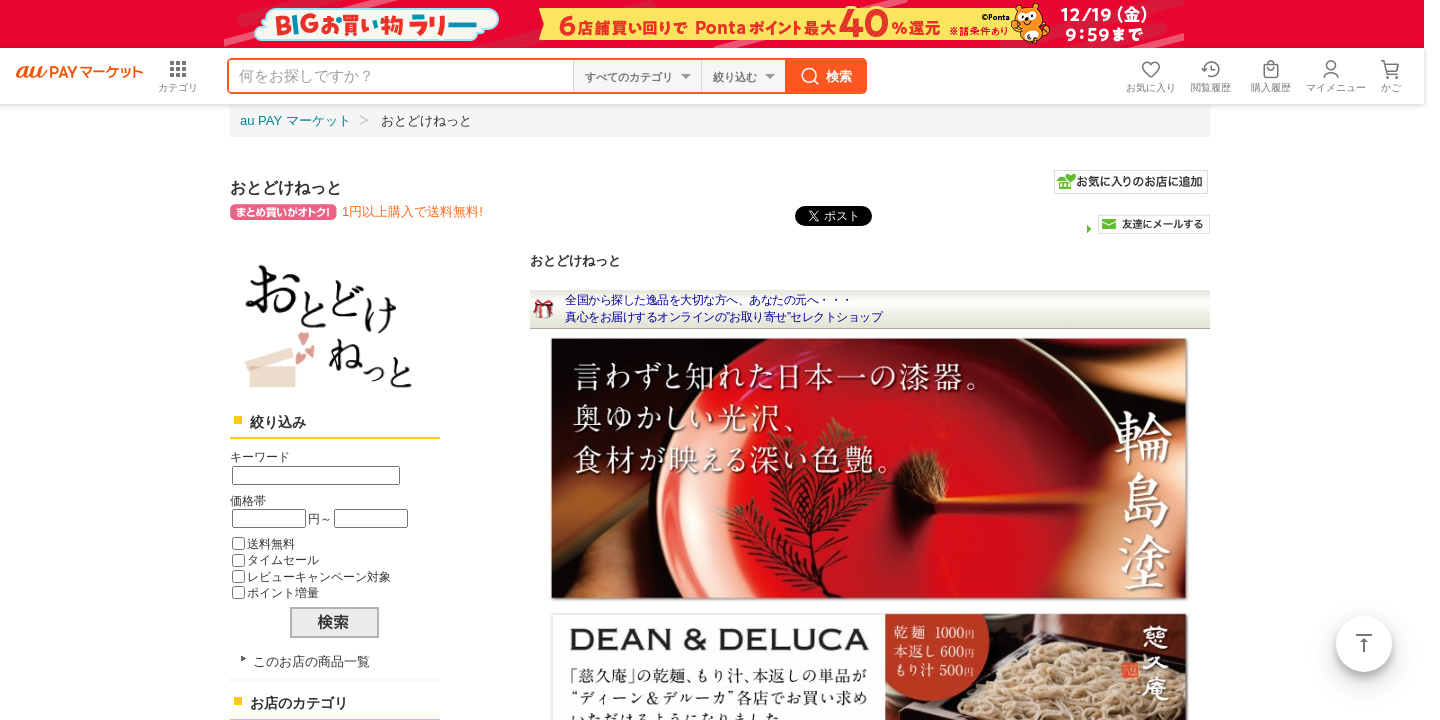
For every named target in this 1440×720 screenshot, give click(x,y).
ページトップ (1364, 644)
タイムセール (283, 559)
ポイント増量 (283, 592)
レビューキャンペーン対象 (319, 576)
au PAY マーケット (295, 120)
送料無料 (271, 543)
